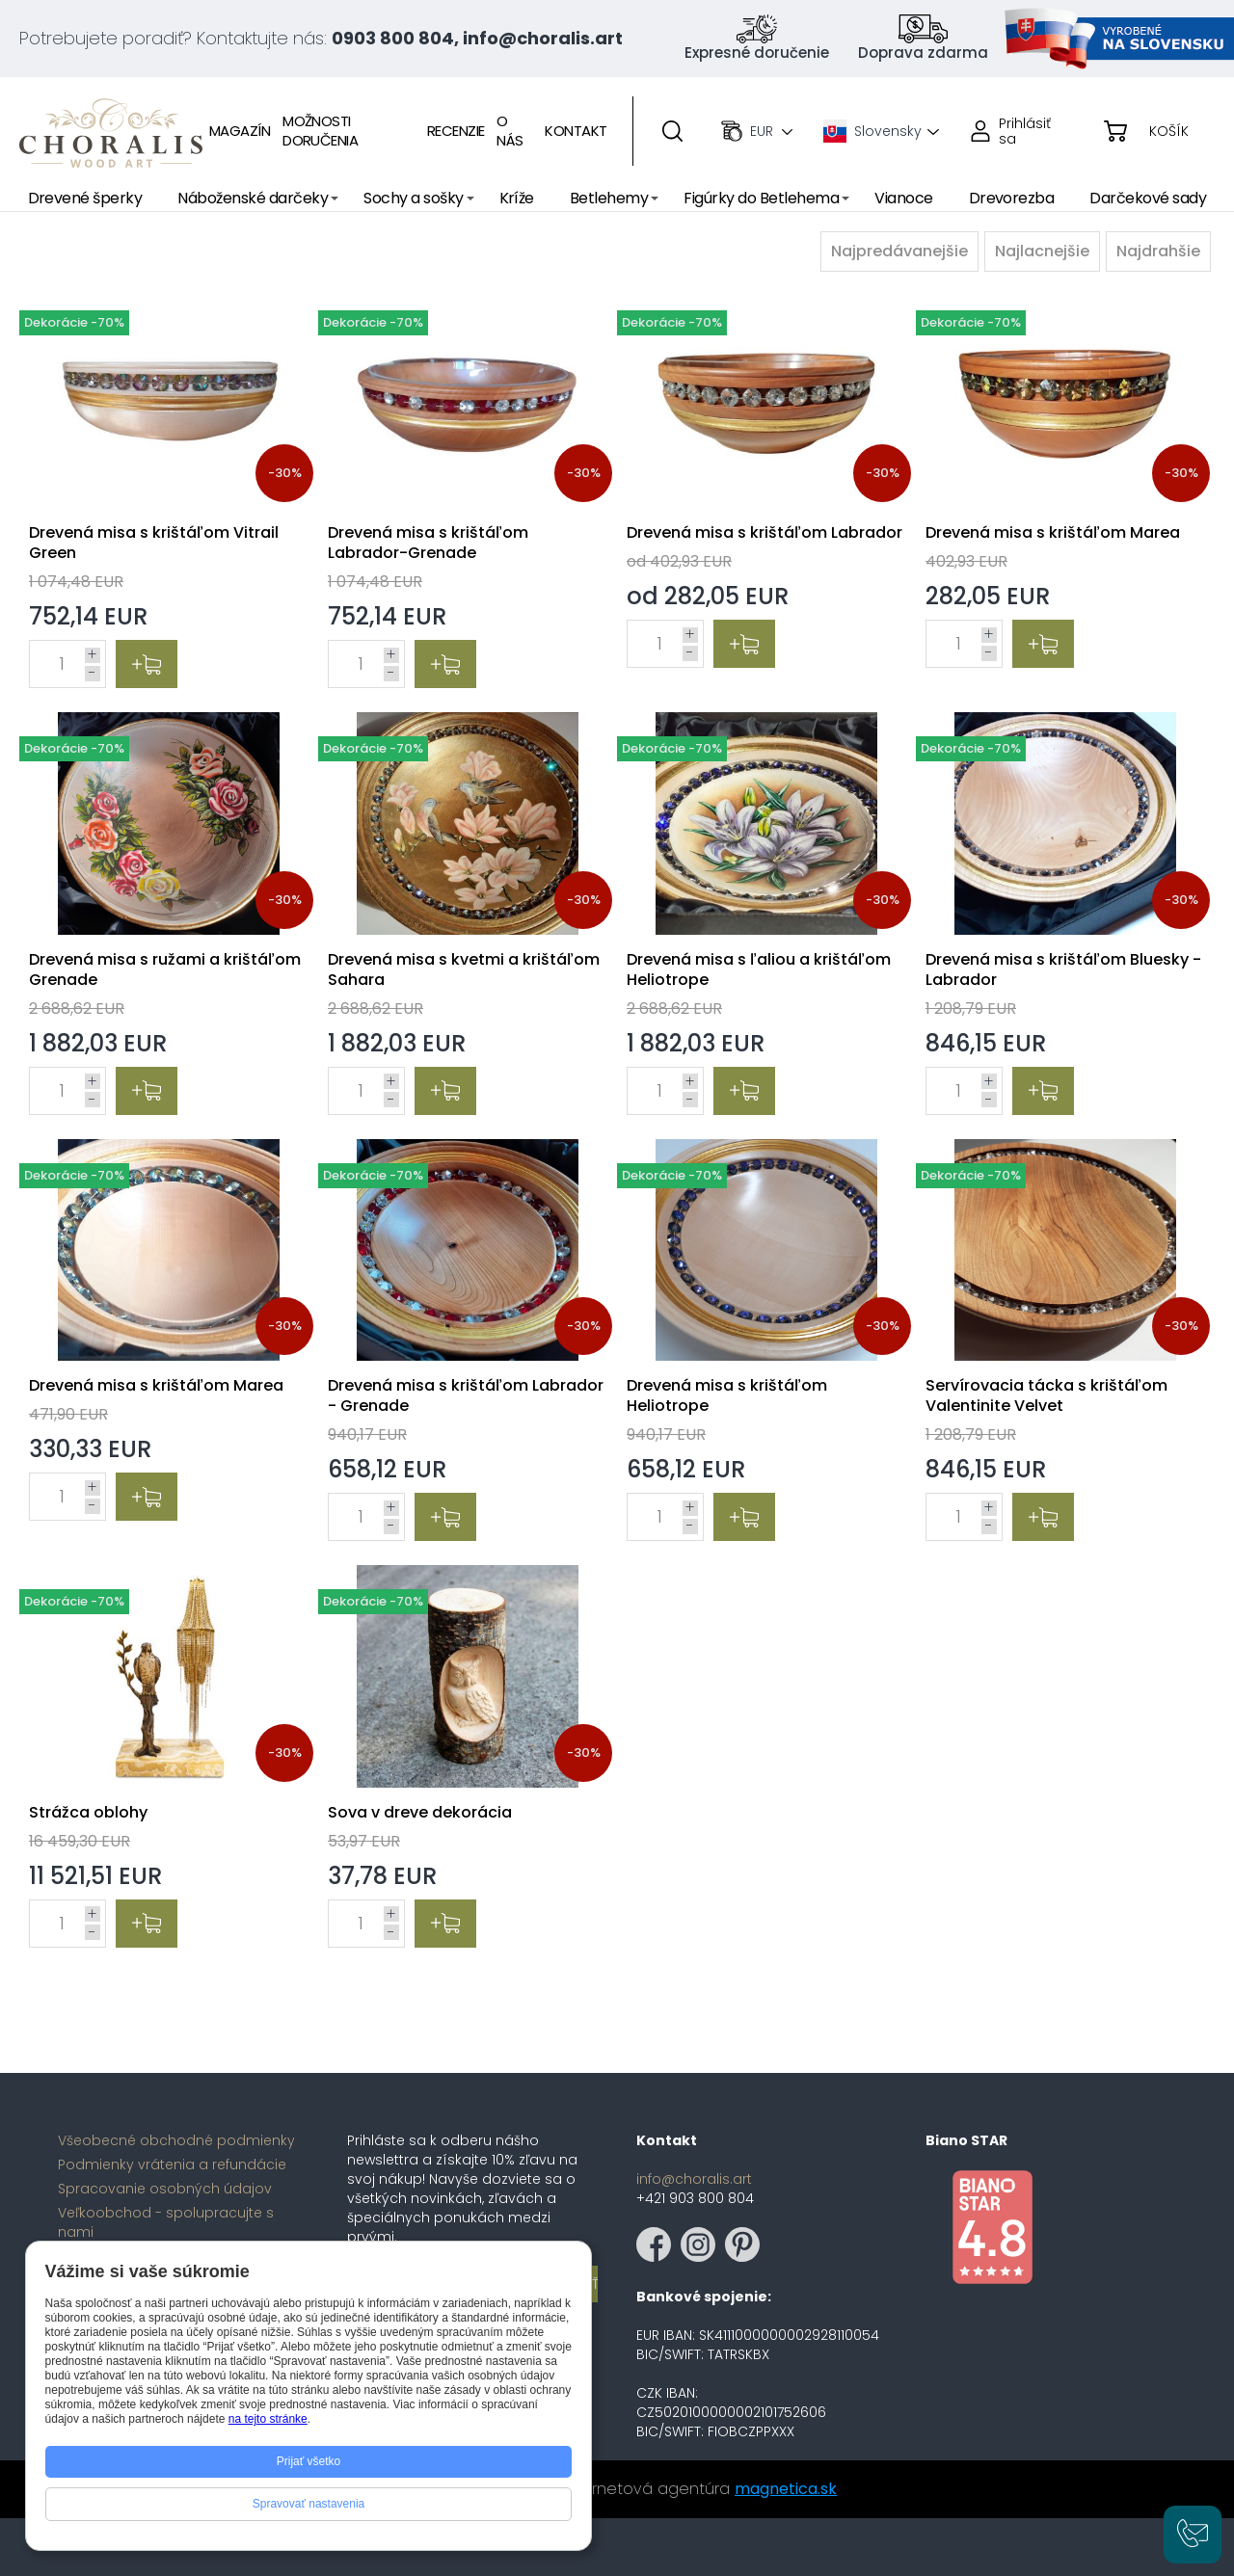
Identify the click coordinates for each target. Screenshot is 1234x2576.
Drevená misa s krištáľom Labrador (764, 532)
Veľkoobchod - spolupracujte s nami (166, 2222)
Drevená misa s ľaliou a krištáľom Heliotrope (759, 969)
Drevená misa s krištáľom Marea (1053, 532)
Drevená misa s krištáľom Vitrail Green (154, 542)
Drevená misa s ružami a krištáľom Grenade (165, 969)
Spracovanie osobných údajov (165, 2188)
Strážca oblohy (88, 1812)
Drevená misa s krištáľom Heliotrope (727, 1395)
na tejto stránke (268, 2419)
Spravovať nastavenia (309, 2503)
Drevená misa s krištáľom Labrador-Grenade (428, 542)
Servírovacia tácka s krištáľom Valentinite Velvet (1046, 1395)
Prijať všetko (309, 2461)
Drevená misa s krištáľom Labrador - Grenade (466, 1395)
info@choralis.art (694, 2179)
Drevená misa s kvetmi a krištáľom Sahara (464, 969)
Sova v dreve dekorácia (420, 1812)
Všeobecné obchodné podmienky (176, 2140)
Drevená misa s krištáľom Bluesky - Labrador (1063, 969)
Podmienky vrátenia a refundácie (172, 2164)
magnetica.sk (786, 2489)
